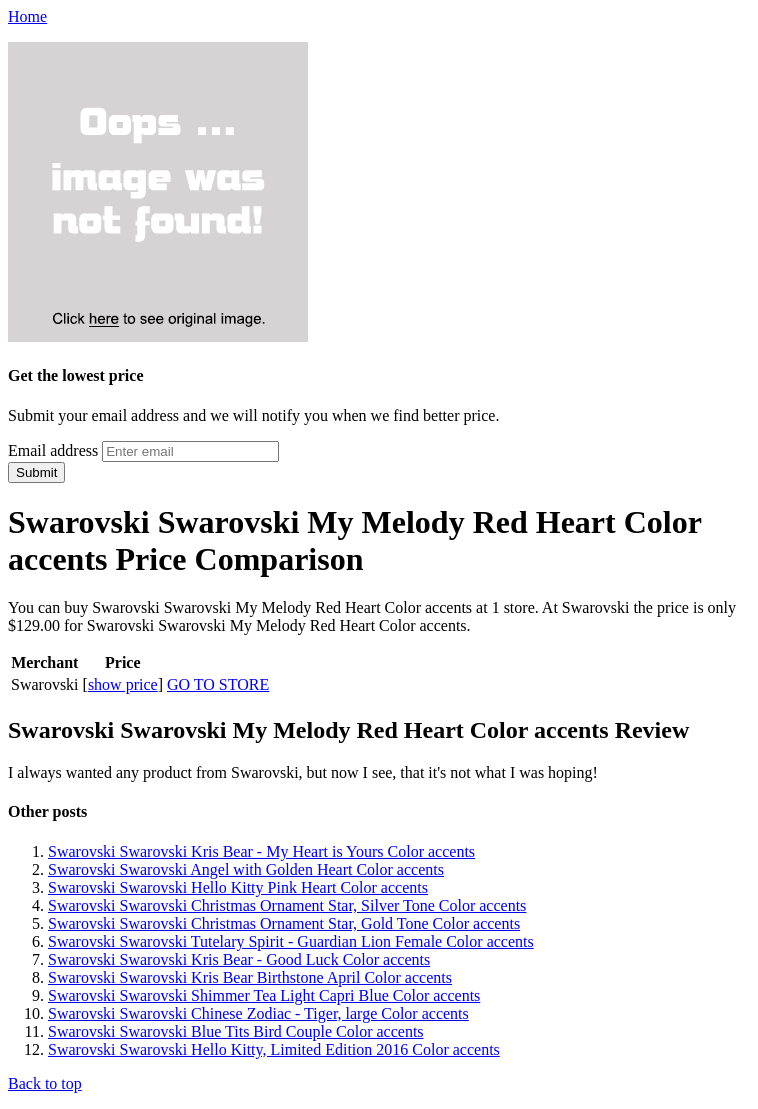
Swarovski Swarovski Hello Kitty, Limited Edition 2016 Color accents (274, 1049)
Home (27, 16)
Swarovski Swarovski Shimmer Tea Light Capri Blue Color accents (264, 995)
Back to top (45, 1083)
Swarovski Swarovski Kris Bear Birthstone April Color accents (250, 977)
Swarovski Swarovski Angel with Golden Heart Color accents (246, 869)
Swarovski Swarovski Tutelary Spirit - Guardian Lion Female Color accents (291, 941)
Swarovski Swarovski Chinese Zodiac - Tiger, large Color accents (258, 1013)
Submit (36, 472)
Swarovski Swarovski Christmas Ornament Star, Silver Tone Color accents (287, 905)
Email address (53, 450)
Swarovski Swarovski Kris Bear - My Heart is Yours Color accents (261, 851)
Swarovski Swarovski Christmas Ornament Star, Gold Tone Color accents (284, 923)
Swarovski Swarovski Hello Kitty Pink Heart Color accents (238, 887)
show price (123, 684)
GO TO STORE (218, 684)
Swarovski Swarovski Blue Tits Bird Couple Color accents (236, 1031)
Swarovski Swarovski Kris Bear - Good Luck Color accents (239, 959)
